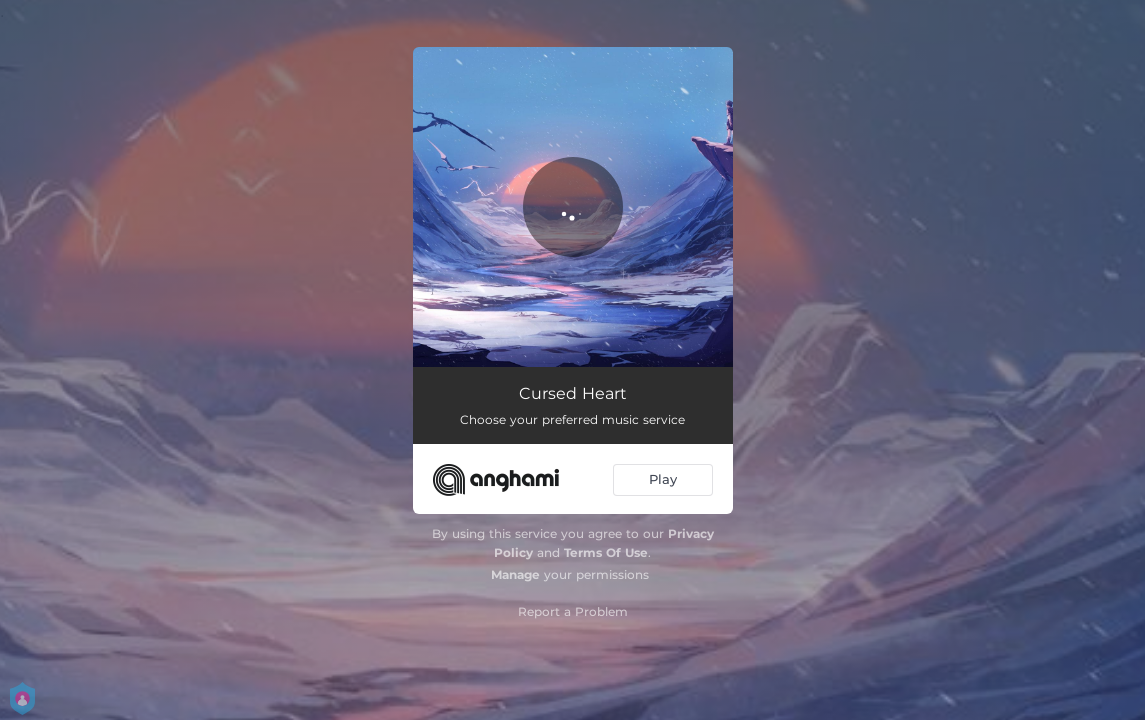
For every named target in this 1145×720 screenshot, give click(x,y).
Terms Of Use (606, 552)
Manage (515, 574)
